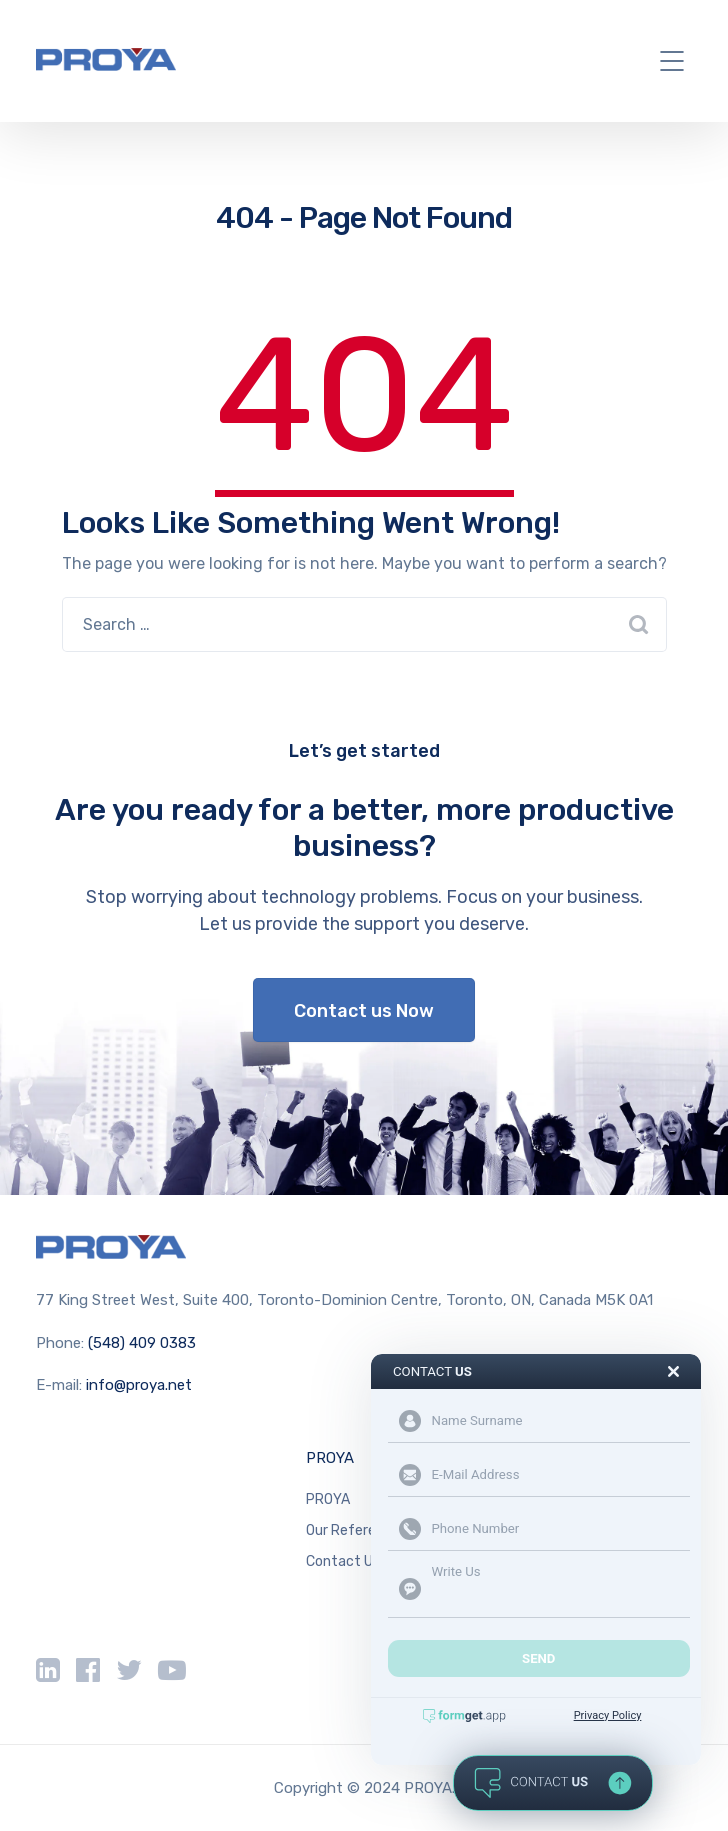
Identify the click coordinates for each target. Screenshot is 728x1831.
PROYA (330, 1458)
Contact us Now (364, 1011)
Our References (356, 1530)
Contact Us (343, 1561)
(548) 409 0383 (142, 1343)
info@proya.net (139, 1385)
